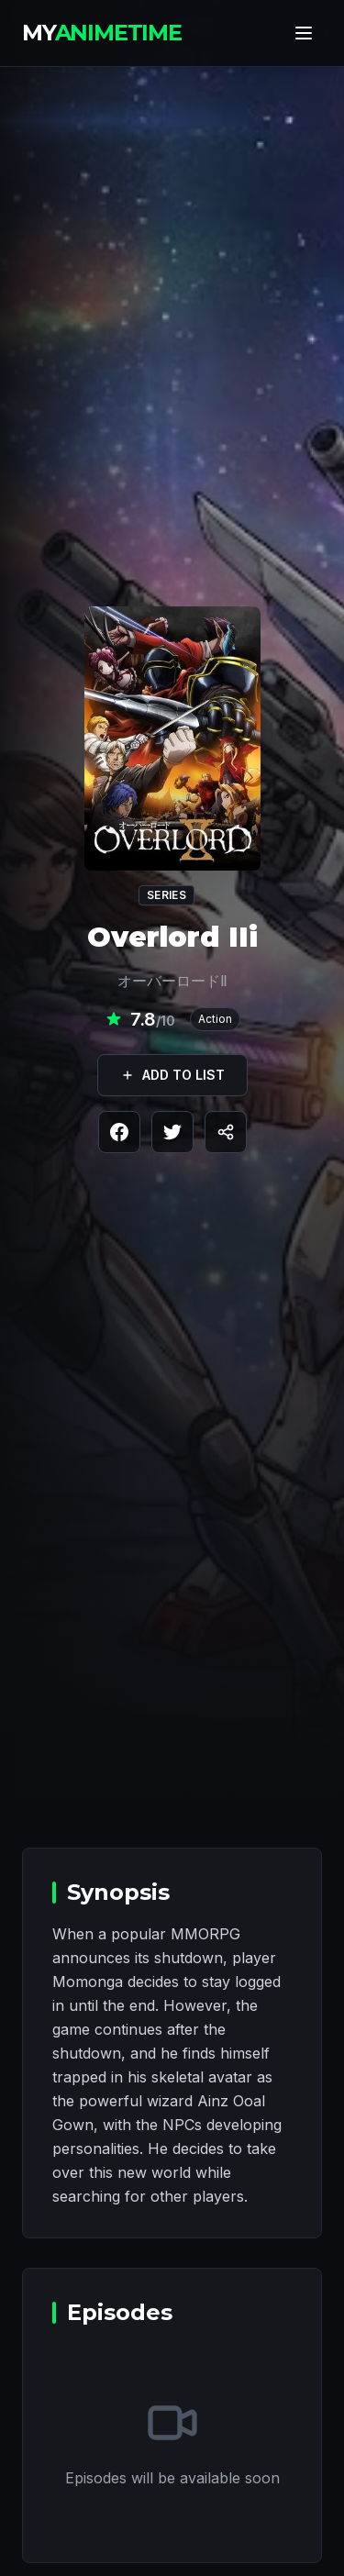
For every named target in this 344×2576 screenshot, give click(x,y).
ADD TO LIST (172, 1075)
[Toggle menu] (303, 33)
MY (102, 32)
